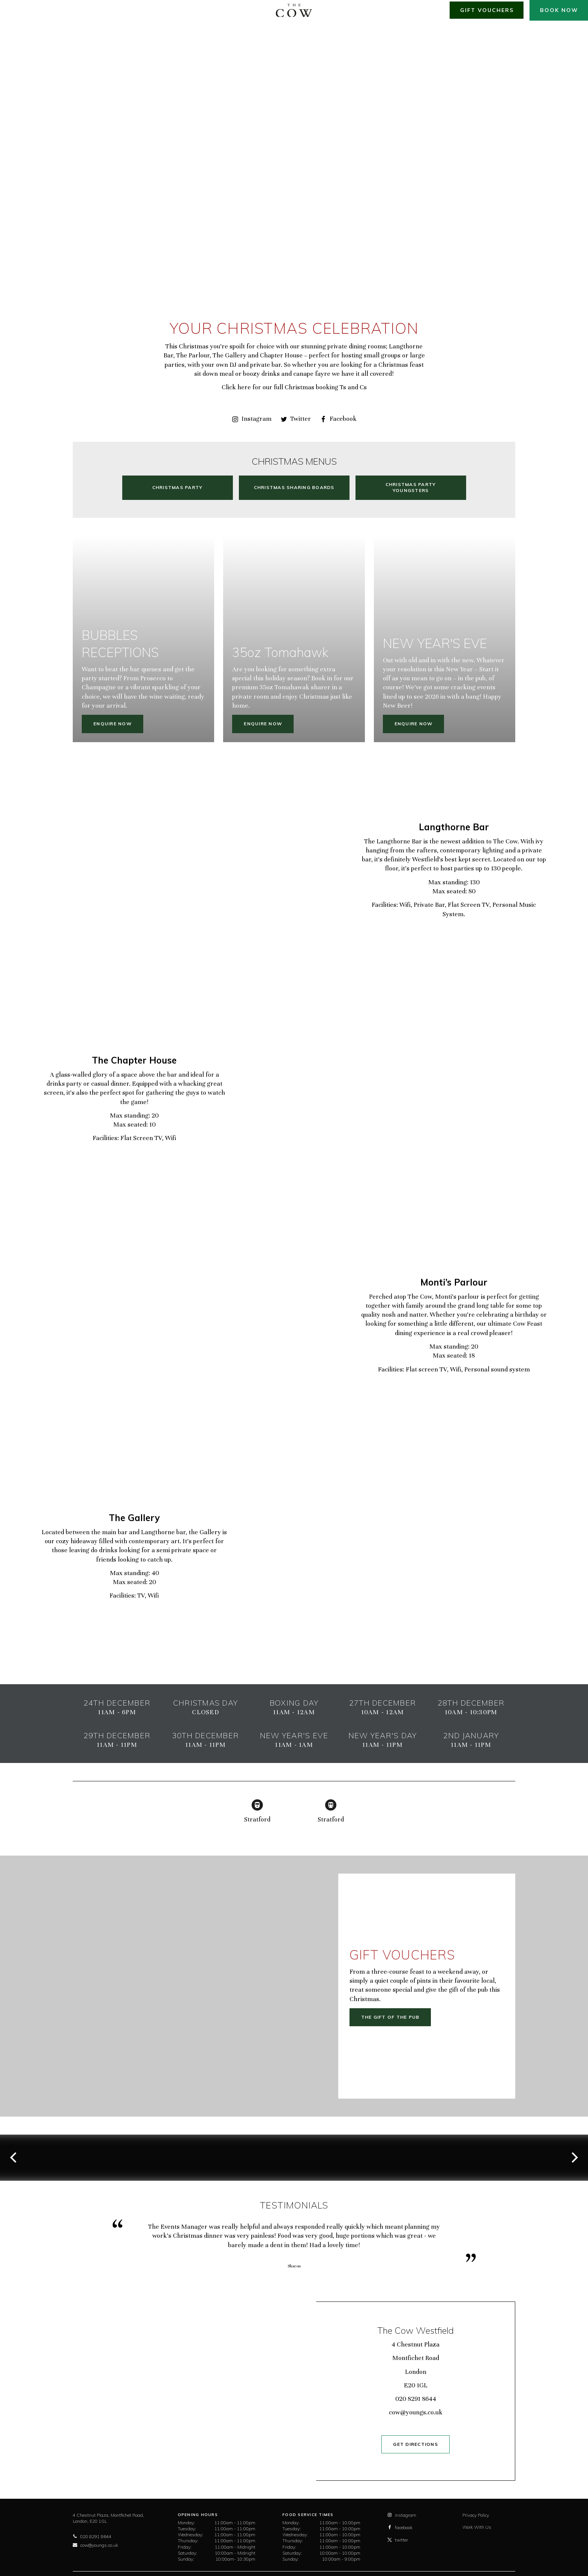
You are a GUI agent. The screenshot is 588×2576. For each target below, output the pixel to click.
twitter (397, 2540)
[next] (573, 2157)
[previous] (14, 2157)
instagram (401, 2515)
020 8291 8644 (415, 2399)
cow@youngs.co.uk (415, 2412)
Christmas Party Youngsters (411, 487)
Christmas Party (177, 487)
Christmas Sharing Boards (294, 487)
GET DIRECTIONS (415, 2444)
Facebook (338, 419)
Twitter (295, 419)
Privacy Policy (475, 2515)
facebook (399, 2527)
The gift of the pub (390, 2017)
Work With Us (476, 2527)
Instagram (252, 419)
